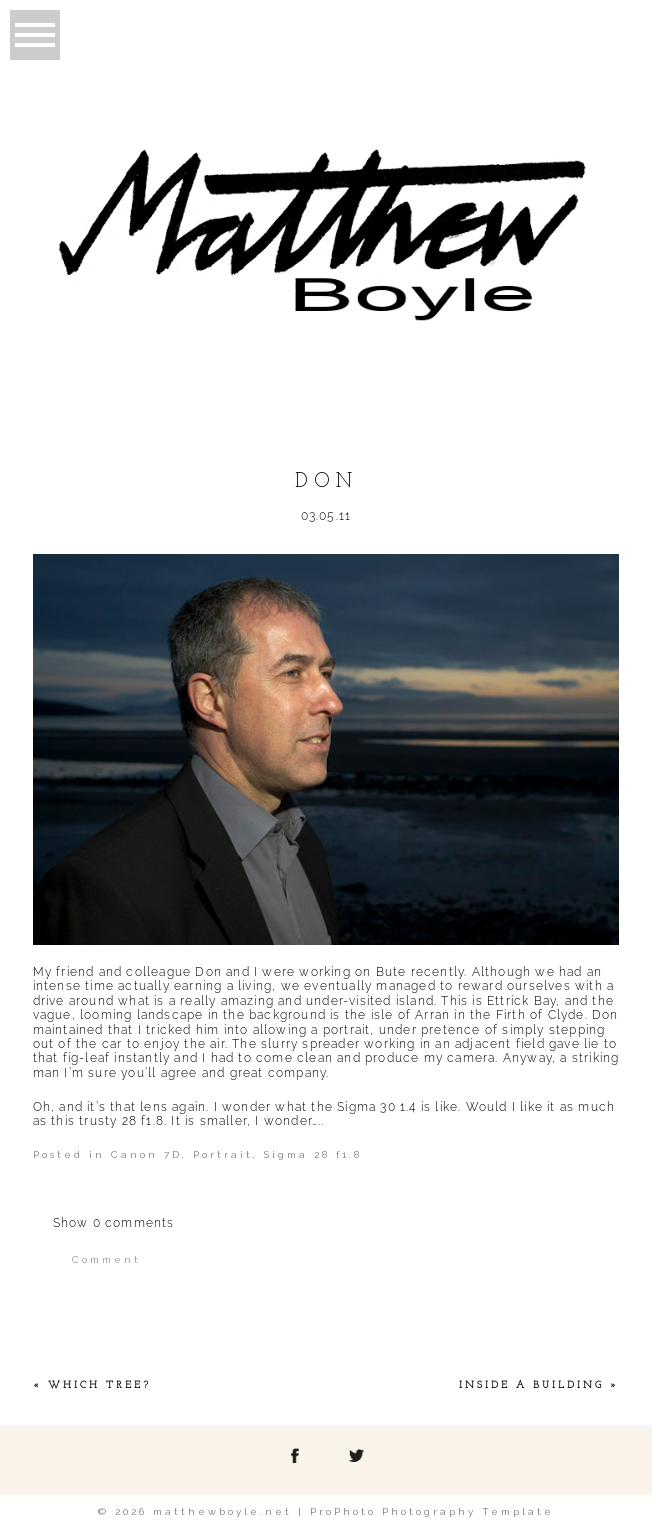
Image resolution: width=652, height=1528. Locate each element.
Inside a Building (531, 1385)
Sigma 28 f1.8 (313, 1154)
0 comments (114, 1223)
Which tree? (99, 1385)
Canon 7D (146, 1154)
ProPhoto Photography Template (432, 1511)
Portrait (223, 1154)
